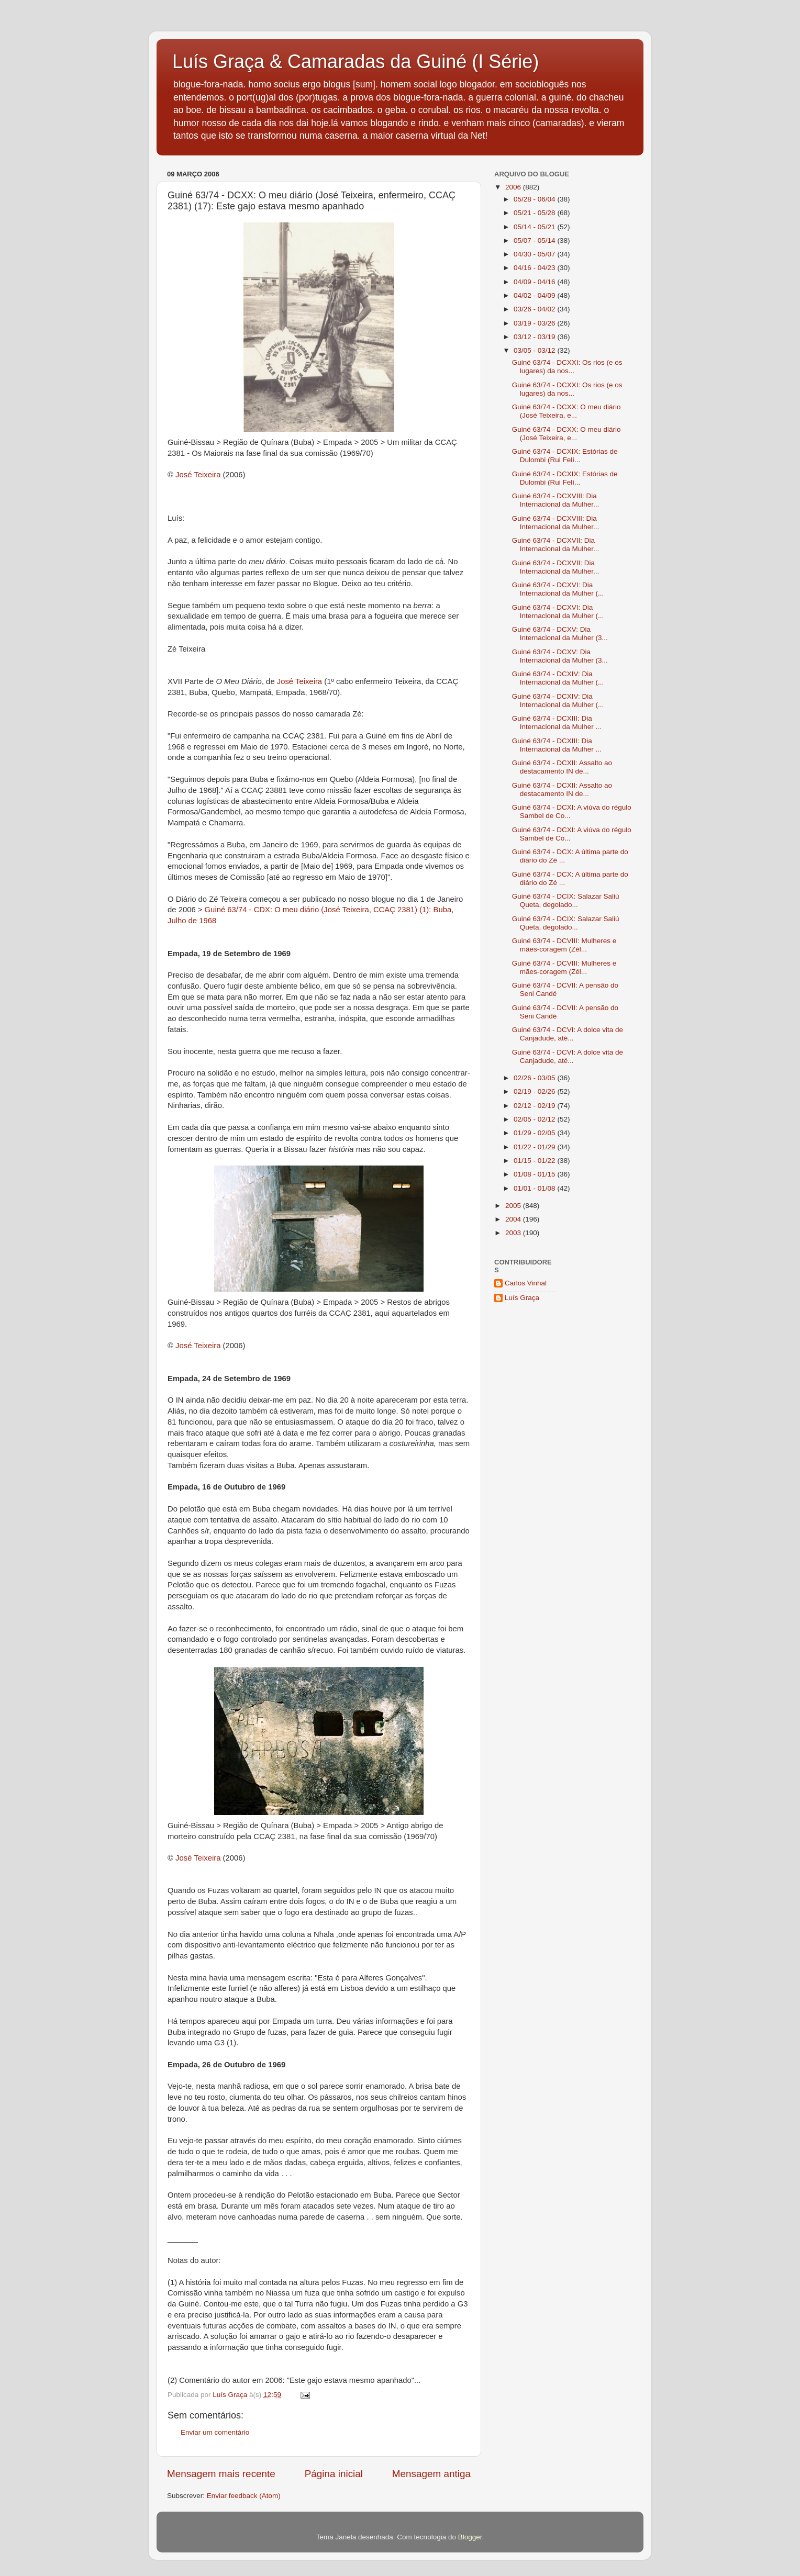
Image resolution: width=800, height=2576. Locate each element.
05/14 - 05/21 (535, 227)
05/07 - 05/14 (535, 240)
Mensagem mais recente (221, 2473)
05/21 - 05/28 (535, 213)
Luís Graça (522, 1298)
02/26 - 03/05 (535, 1078)
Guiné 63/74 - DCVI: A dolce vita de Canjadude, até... (567, 1034)
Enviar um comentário (215, 2432)
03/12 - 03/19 (535, 337)
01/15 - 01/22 (535, 1160)
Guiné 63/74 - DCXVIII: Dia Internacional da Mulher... (555, 500)
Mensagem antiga (431, 2473)
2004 (514, 1219)
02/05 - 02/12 (535, 1119)
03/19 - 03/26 (535, 323)
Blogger (470, 2537)
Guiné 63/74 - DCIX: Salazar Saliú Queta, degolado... (565, 900)
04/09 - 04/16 (535, 282)
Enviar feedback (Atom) (244, 2496)
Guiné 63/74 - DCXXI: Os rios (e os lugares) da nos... (567, 367)
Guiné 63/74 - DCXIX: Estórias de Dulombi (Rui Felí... (565, 455)
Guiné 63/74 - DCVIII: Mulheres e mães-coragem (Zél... (564, 945)
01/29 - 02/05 (535, 1133)
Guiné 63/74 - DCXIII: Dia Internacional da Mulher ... (557, 722)
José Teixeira (197, 475)
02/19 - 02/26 (535, 1091)
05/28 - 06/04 (535, 199)
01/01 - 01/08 (535, 1188)
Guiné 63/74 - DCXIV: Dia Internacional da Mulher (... (558, 678)
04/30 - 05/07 (535, 254)
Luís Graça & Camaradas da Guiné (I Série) (355, 61)
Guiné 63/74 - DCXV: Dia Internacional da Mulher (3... (560, 633)
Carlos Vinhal (526, 1283)
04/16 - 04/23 (535, 268)
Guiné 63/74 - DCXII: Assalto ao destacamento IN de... (562, 767)
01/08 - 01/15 (535, 1174)
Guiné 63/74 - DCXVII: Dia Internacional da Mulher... (555, 544)
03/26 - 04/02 (535, 309)
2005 (514, 1205)
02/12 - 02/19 (535, 1106)
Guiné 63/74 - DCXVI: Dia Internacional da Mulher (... (558, 589)
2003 (514, 1233)
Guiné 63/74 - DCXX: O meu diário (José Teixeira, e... (566, 411)
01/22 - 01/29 (535, 1147)
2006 (514, 187)
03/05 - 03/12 (535, 350)
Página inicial (334, 2473)
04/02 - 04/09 (535, 295)
